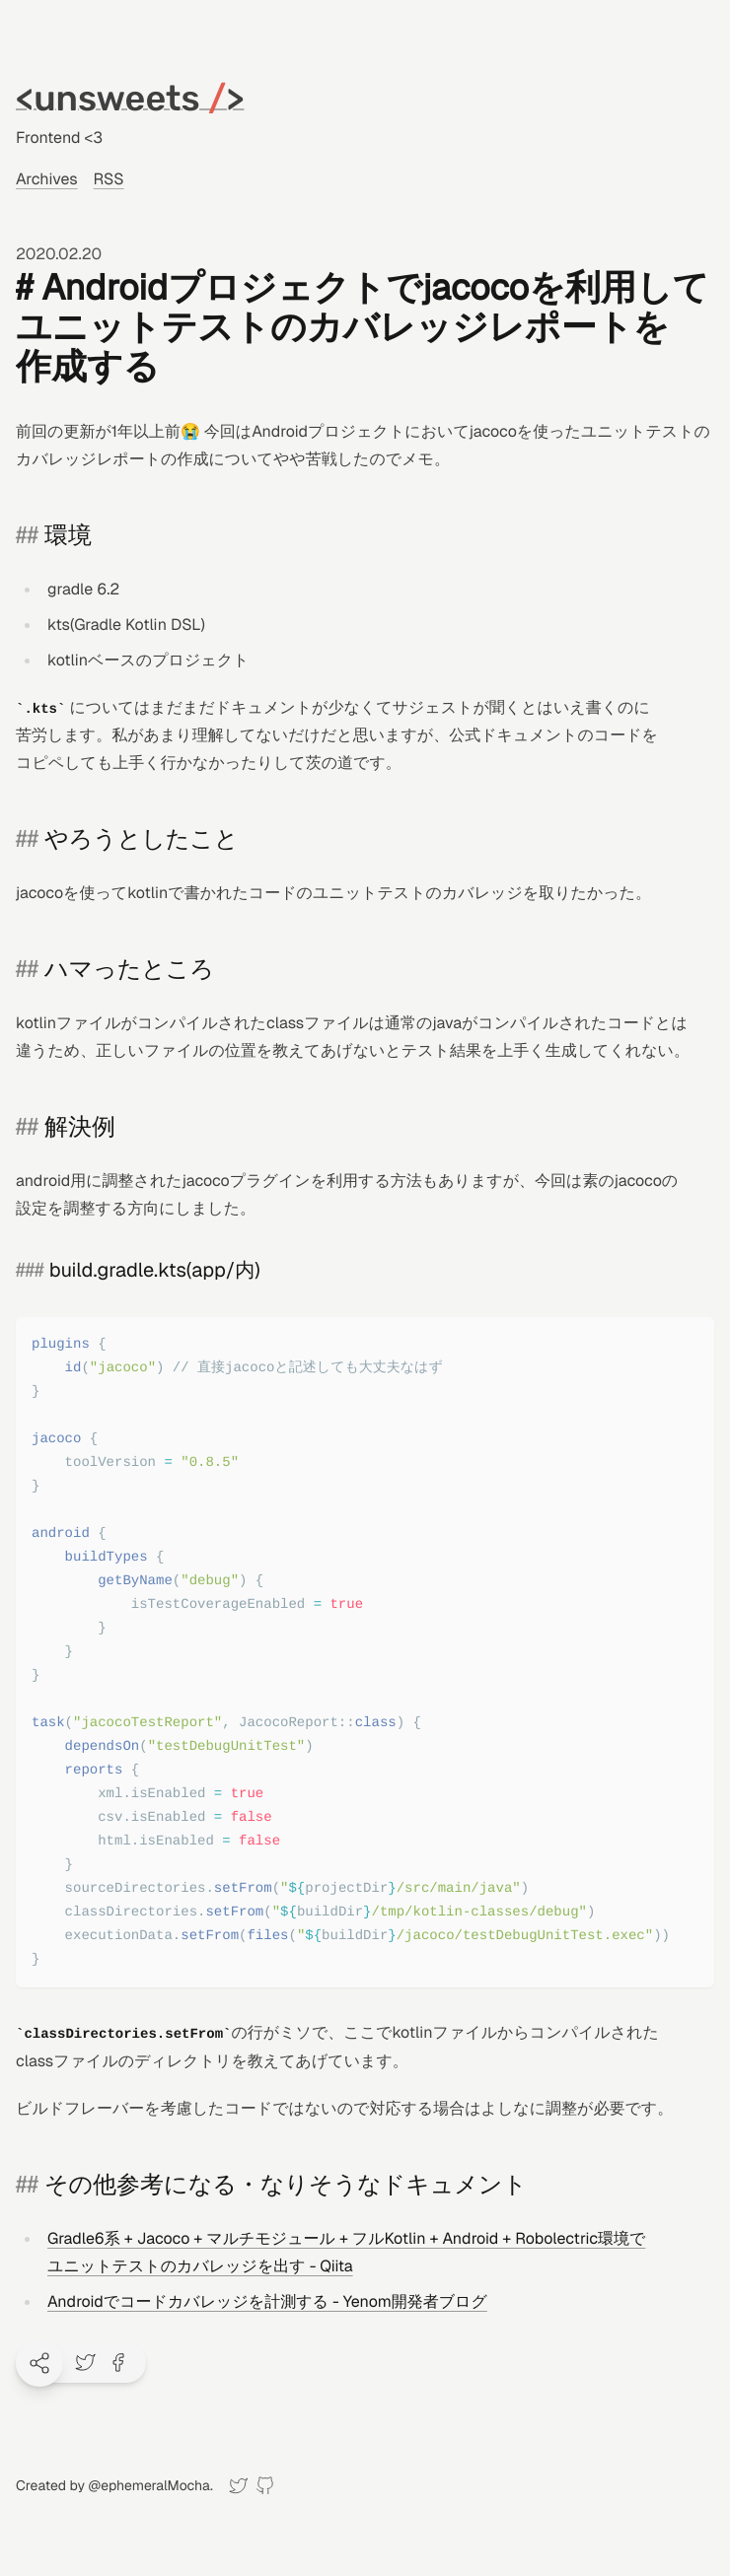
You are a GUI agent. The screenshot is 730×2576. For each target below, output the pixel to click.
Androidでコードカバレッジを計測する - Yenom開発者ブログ (267, 2301)
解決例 (79, 1127)
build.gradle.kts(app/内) (154, 1270)
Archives (47, 179)
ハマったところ (129, 969)
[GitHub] (265, 2485)
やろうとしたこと (141, 839)
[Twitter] (238, 2485)
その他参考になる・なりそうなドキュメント (285, 2185)
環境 (68, 536)
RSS (109, 179)
